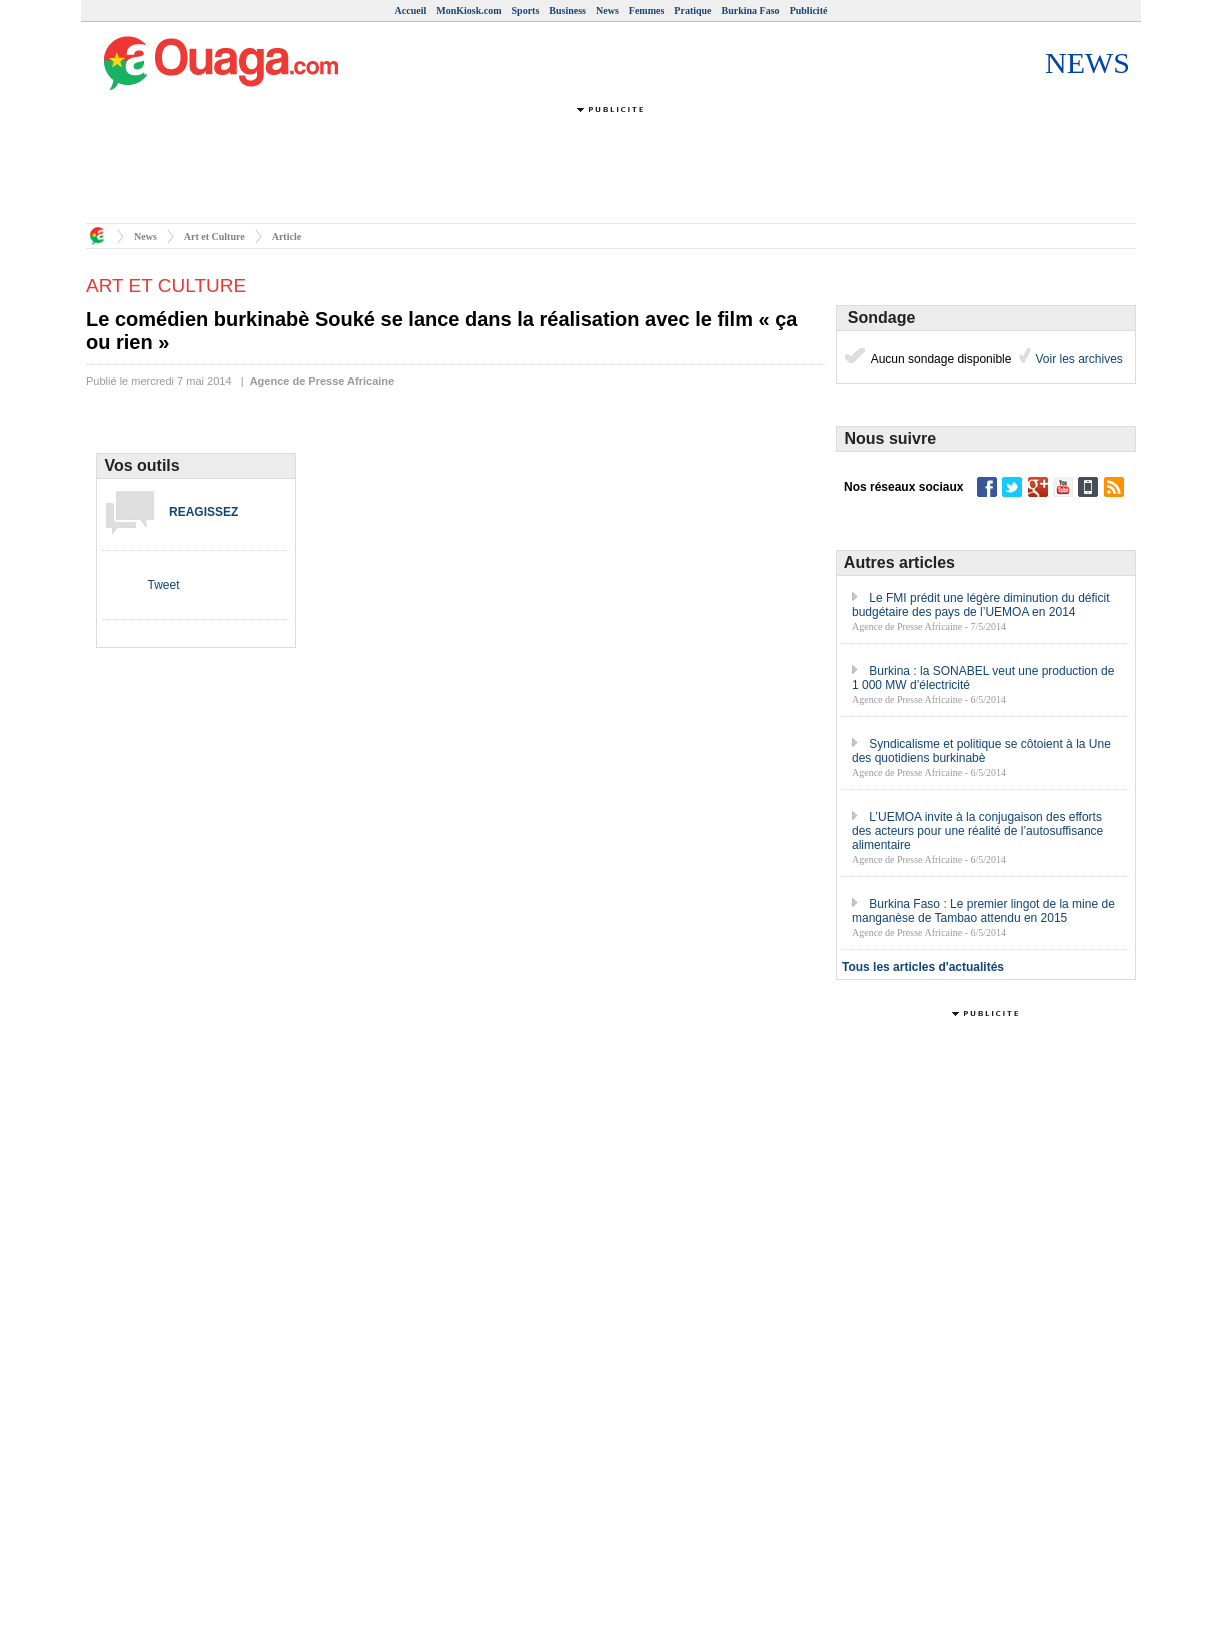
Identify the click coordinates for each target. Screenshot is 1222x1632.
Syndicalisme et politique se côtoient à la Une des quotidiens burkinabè (981, 751)
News (607, 10)
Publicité (809, 10)
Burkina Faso (751, 10)
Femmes (647, 10)
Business (567, 10)
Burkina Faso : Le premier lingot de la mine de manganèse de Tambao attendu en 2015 (983, 911)
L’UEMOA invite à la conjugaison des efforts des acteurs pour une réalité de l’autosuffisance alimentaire (977, 831)
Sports (526, 10)
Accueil (411, 10)
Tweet (163, 585)
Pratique (692, 10)
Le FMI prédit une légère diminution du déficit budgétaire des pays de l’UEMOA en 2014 (980, 605)
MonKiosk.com (468, 10)
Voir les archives (1077, 359)
